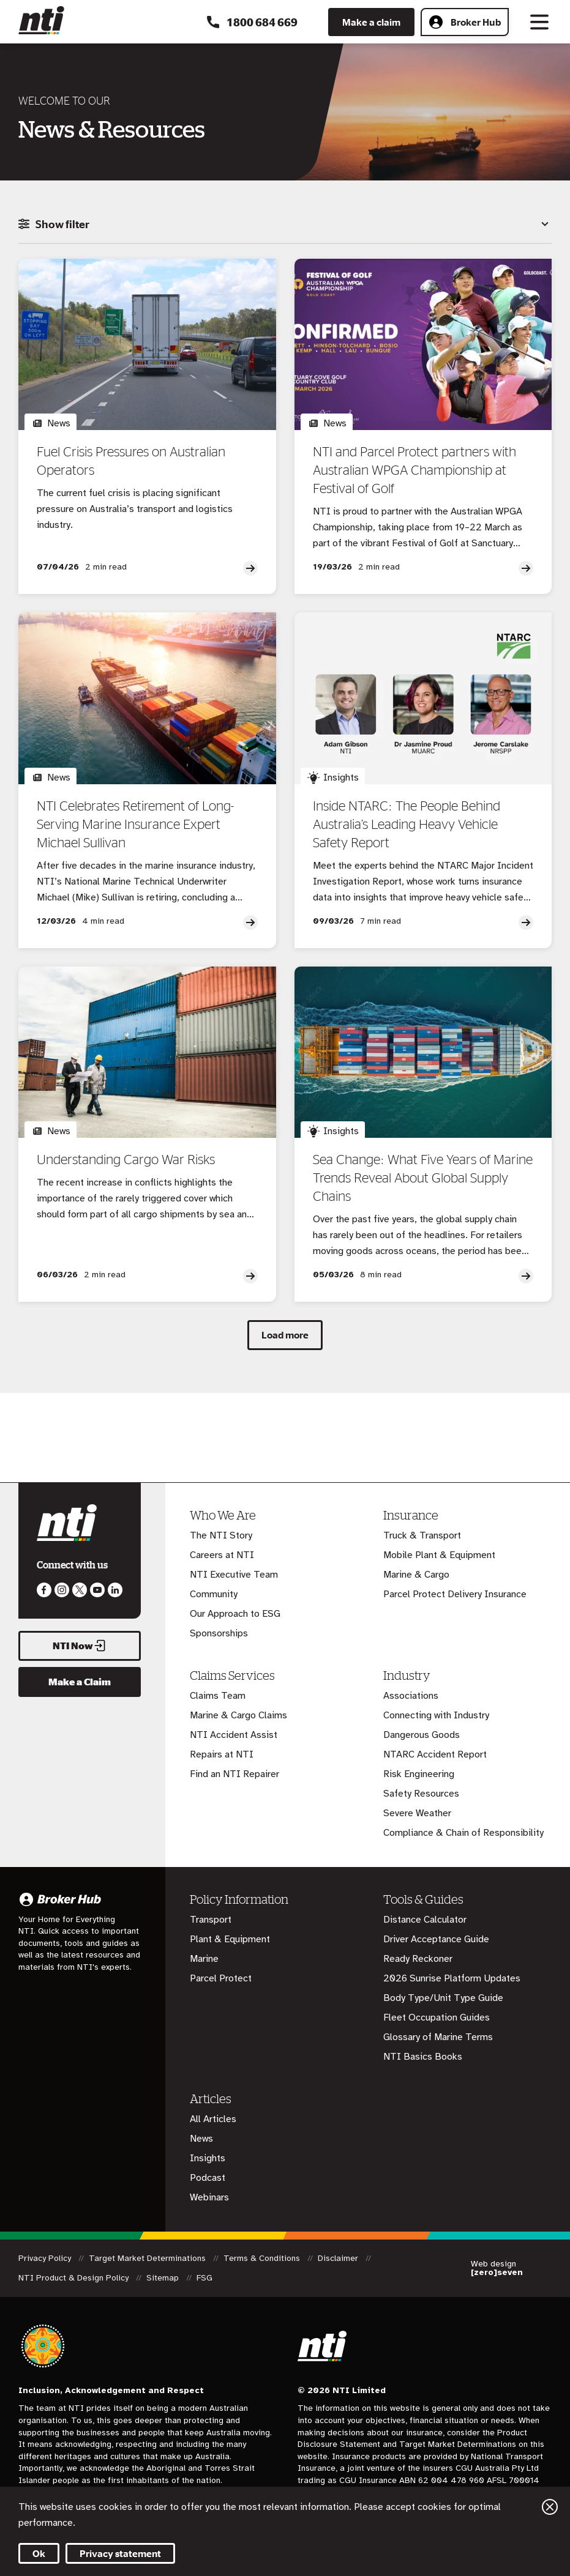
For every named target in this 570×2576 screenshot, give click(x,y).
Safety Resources (421, 1793)
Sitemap (163, 2278)
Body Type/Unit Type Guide (443, 1998)
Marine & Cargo (416, 1574)
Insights (207, 2158)
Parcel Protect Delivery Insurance (455, 1594)
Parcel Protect (221, 1978)
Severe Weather (417, 1813)
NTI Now (80, 1645)
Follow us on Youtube (97, 1590)
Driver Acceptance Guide (436, 1939)
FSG (204, 2278)
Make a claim (371, 22)
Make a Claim (79, 1681)
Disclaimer (339, 2258)
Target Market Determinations (148, 2258)
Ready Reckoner (417, 1959)
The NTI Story (221, 1535)
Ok (38, 2553)
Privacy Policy (45, 2258)
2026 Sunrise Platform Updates (451, 1978)
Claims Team (218, 1696)
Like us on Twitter (79, 1590)
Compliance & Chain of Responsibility (463, 1833)
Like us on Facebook (44, 1590)
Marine (204, 1959)
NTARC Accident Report (435, 1754)
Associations (410, 1696)
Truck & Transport (422, 1535)
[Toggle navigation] (539, 22)
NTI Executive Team (234, 1574)
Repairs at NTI (221, 1754)
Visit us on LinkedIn (115, 1590)
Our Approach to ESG (235, 1614)
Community (214, 1594)
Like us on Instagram (61, 1590)
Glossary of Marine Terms (438, 2037)
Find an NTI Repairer (234, 1774)
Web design (497, 2268)
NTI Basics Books (422, 2057)
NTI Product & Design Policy (74, 2278)
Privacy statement (120, 2553)
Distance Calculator (425, 1919)
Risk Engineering (418, 1774)
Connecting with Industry (436, 1715)
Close (549, 2507)
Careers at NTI (222, 1555)
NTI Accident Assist (233, 1735)
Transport (210, 1919)
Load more (285, 1334)
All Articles (213, 2119)
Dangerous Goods (421, 1735)
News (201, 2138)
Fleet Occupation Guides (436, 2017)
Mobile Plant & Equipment (439, 1555)
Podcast (207, 2178)
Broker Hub (465, 22)
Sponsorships (219, 1633)
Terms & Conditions (262, 2258)
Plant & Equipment (230, 1939)
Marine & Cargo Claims (238, 1715)
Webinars (209, 2197)
